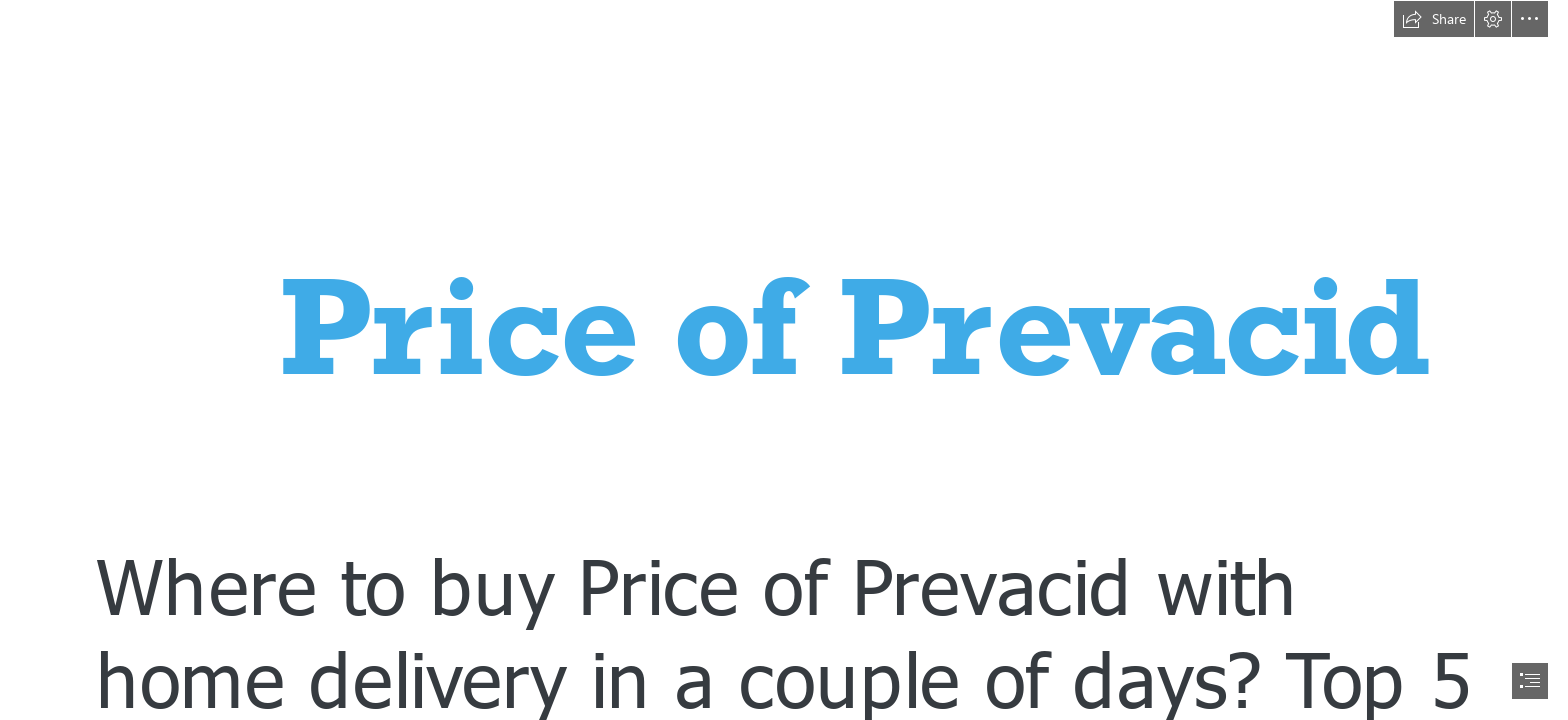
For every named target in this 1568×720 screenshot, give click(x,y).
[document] (784, 360)
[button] (1434, 19)
